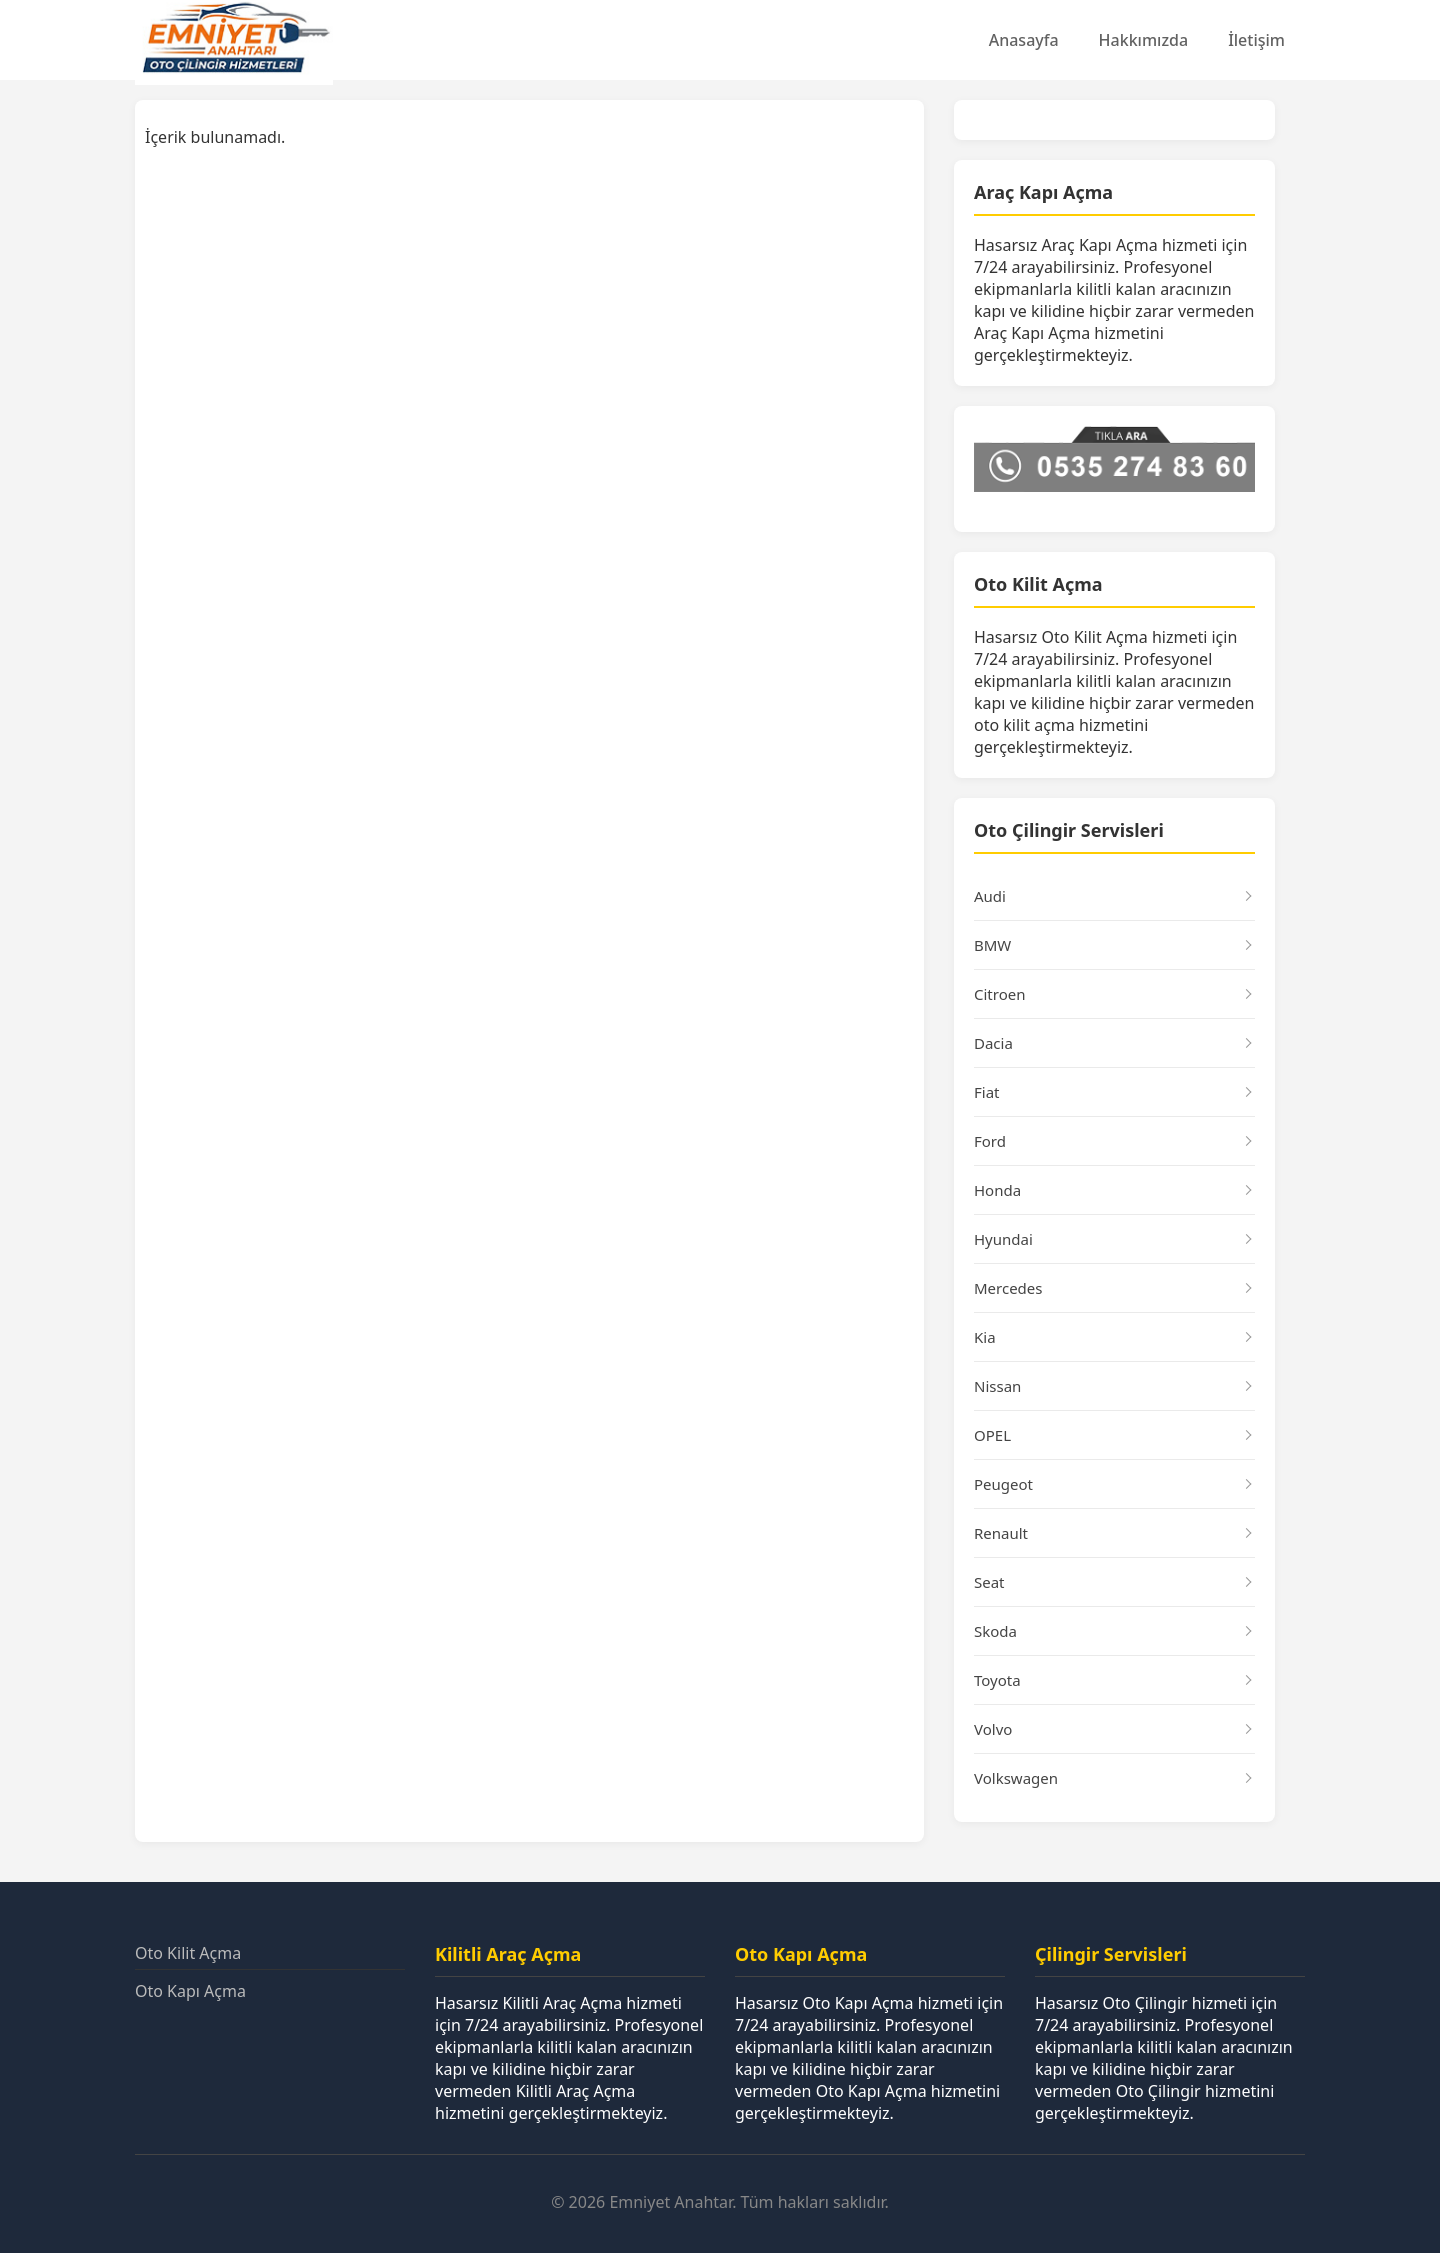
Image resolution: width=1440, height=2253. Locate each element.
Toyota (997, 1680)
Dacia (993, 1043)
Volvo (993, 1729)
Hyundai (1003, 1239)
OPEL (992, 1435)
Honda (997, 1190)
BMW (992, 945)
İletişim (1256, 40)
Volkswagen (1016, 1778)
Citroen (999, 994)
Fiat (987, 1092)
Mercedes (1008, 1288)
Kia (985, 1337)
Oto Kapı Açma (190, 1991)
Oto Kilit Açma (188, 1953)
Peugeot (1003, 1484)
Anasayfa (1024, 40)
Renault (1001, 1533)
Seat (989, 1582)
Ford (990, 1141)
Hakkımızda (1144, 40)
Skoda (995, 1631)
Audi (990, 896)
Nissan (997, 1386)
